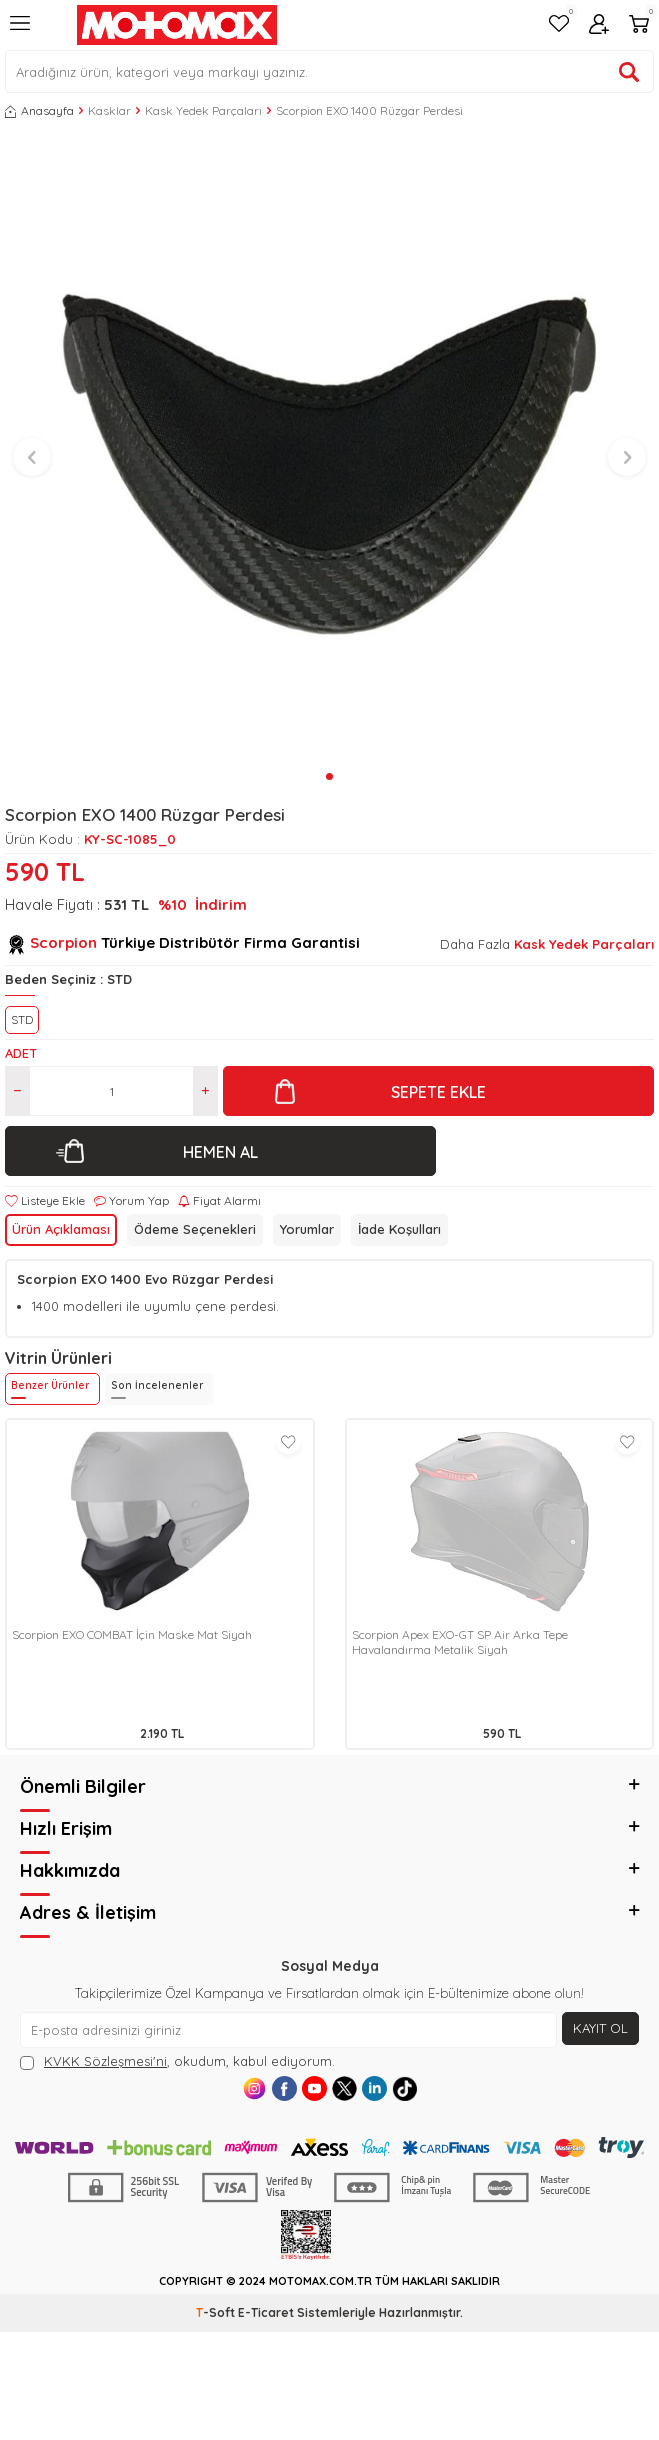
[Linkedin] (374, 2088)
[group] (329, 448)
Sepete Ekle (438, 1092)
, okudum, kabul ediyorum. (177, 2061)
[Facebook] (284, 2088)
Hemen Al (220, 1152)
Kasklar (109, 110)
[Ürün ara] (629, 72)
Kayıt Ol (600, 2028)
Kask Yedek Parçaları (203, 110)
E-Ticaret (266, 2312)
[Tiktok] (404, 2088)
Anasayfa (39, 110)
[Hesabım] (599, 25)
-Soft (217, 2312)
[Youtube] (314, 2088)
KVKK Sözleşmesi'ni (105, 2061)
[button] (329, 776)
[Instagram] (254, 2088)
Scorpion (63, 942)
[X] (344, 2088)
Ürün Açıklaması (61, 1229)
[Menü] (20, 31)
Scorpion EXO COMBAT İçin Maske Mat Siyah (132, 1634)
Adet (21, 1053)
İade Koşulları (399, 1229)
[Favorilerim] (559, 25)
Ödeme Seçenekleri (195, 1229)
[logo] (177, 25)
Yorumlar (307, 1229)
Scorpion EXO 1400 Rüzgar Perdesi (369, 110)
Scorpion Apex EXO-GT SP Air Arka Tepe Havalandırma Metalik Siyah (460, 1642)
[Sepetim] (639, 25)
